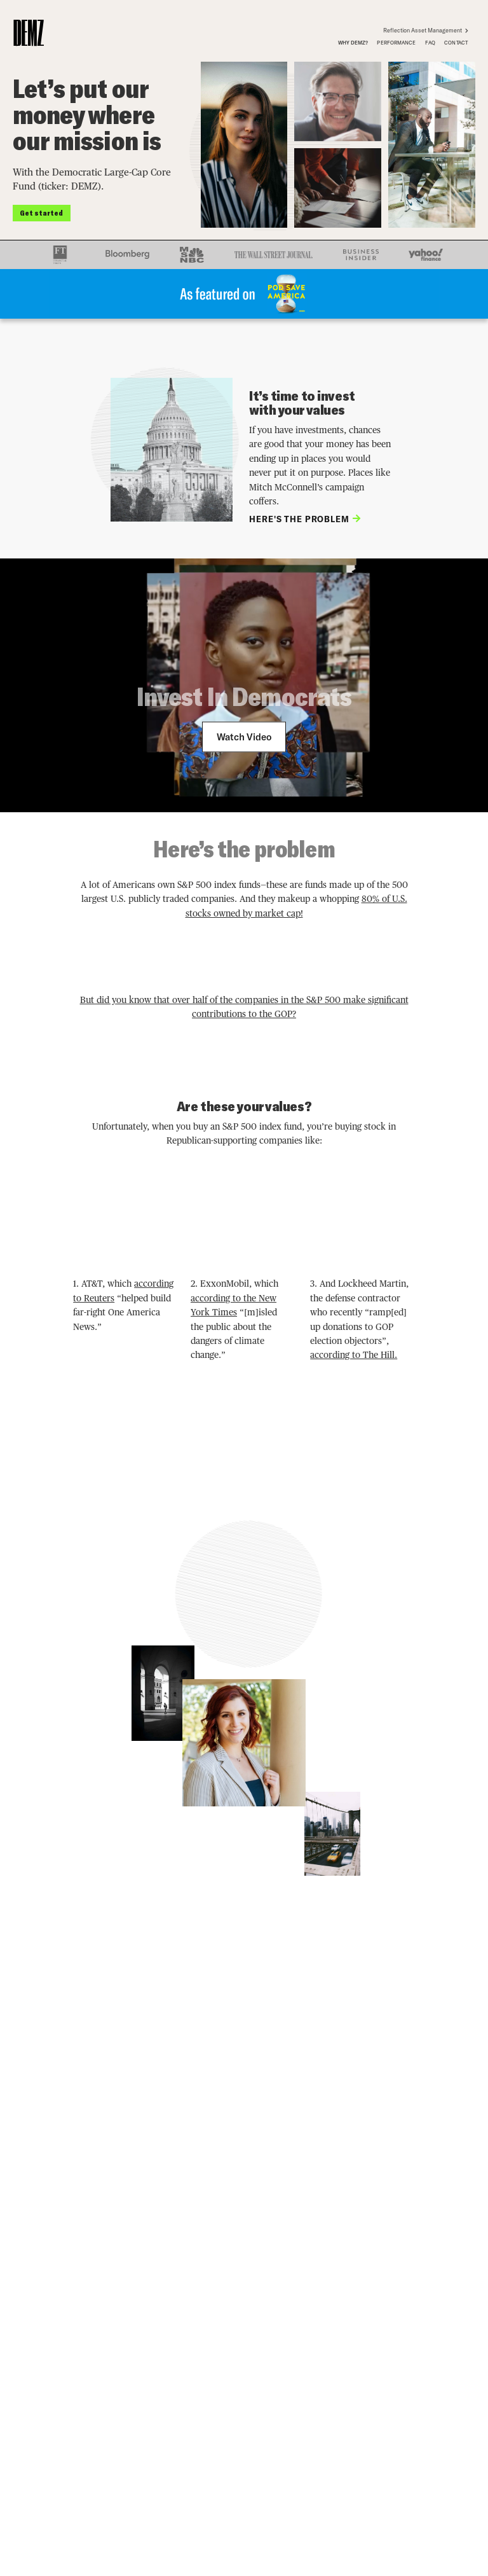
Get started (41, 212)
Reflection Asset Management (427, 30)
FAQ (430, 42)
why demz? (353, 42)
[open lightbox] (244, 736)
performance (396, 42)
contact (456, 42)
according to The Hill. (353, 1355)
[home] (28, 32)
